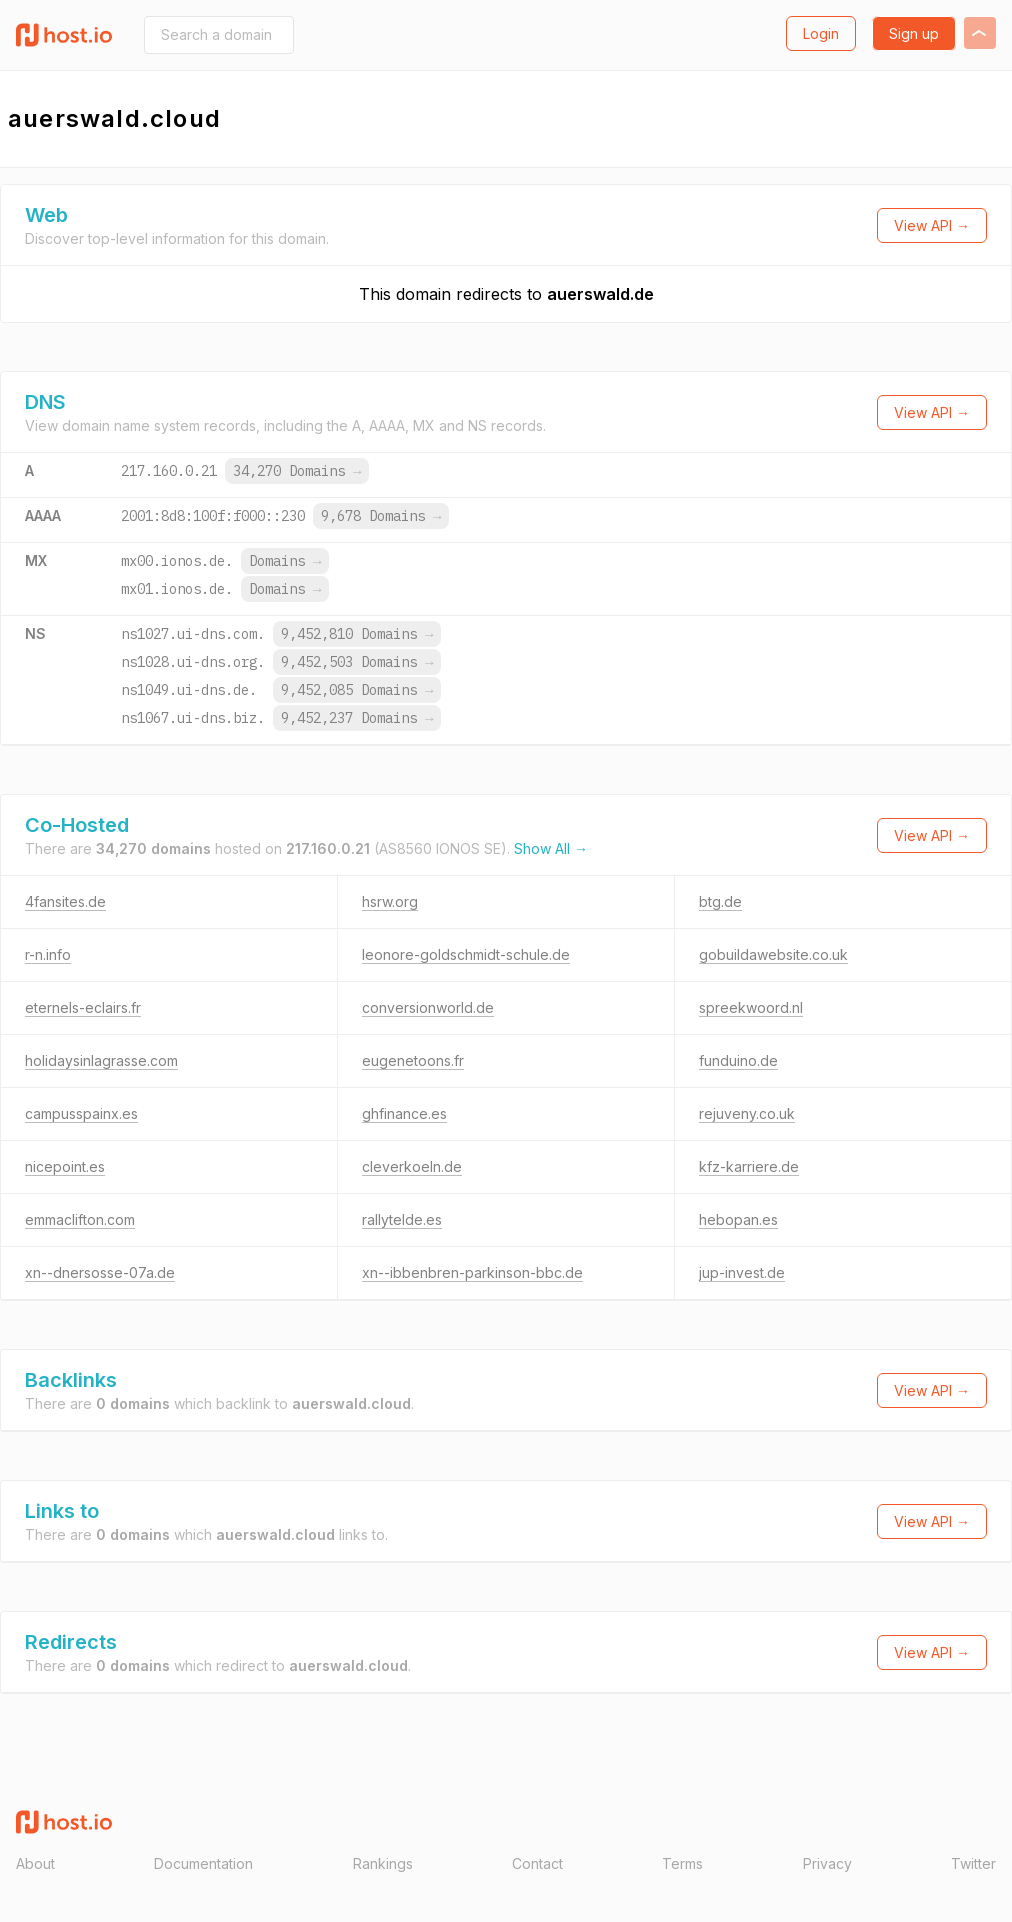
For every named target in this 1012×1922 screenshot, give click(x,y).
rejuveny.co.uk (747, 1113)
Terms (682, 1863)
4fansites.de (65, 901)
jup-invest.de (742, 1272)
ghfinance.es (404, 1113)
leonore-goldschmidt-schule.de (466, 954)
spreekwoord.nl (751, 1007)
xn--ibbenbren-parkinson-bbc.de (472, 1272)
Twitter (973, 1863)
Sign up (914, 33)
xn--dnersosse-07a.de (100, 1272)
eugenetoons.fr (413, 1060)
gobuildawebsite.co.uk (773, 954)
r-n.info (48, 954)
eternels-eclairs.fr (83, 1007)
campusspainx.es (81, 1113)
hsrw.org (390, 901)
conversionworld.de (428, 1007)
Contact (537, 1863)
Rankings (383, 1863)
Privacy (827, 1863)
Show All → (551, 848)
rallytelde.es (402, 1219)
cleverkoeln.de (412, 1166)
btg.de (720, 901)
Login (821, 33)
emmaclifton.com (80, 1219)
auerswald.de (600, 294)
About (35, 1863)
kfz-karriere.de (749, 1166)
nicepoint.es (65, 1166)
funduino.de (738, 1060)
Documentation (203, 1863)
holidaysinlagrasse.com (101, 1060)
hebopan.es (738, 1219)
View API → (932, 225)
